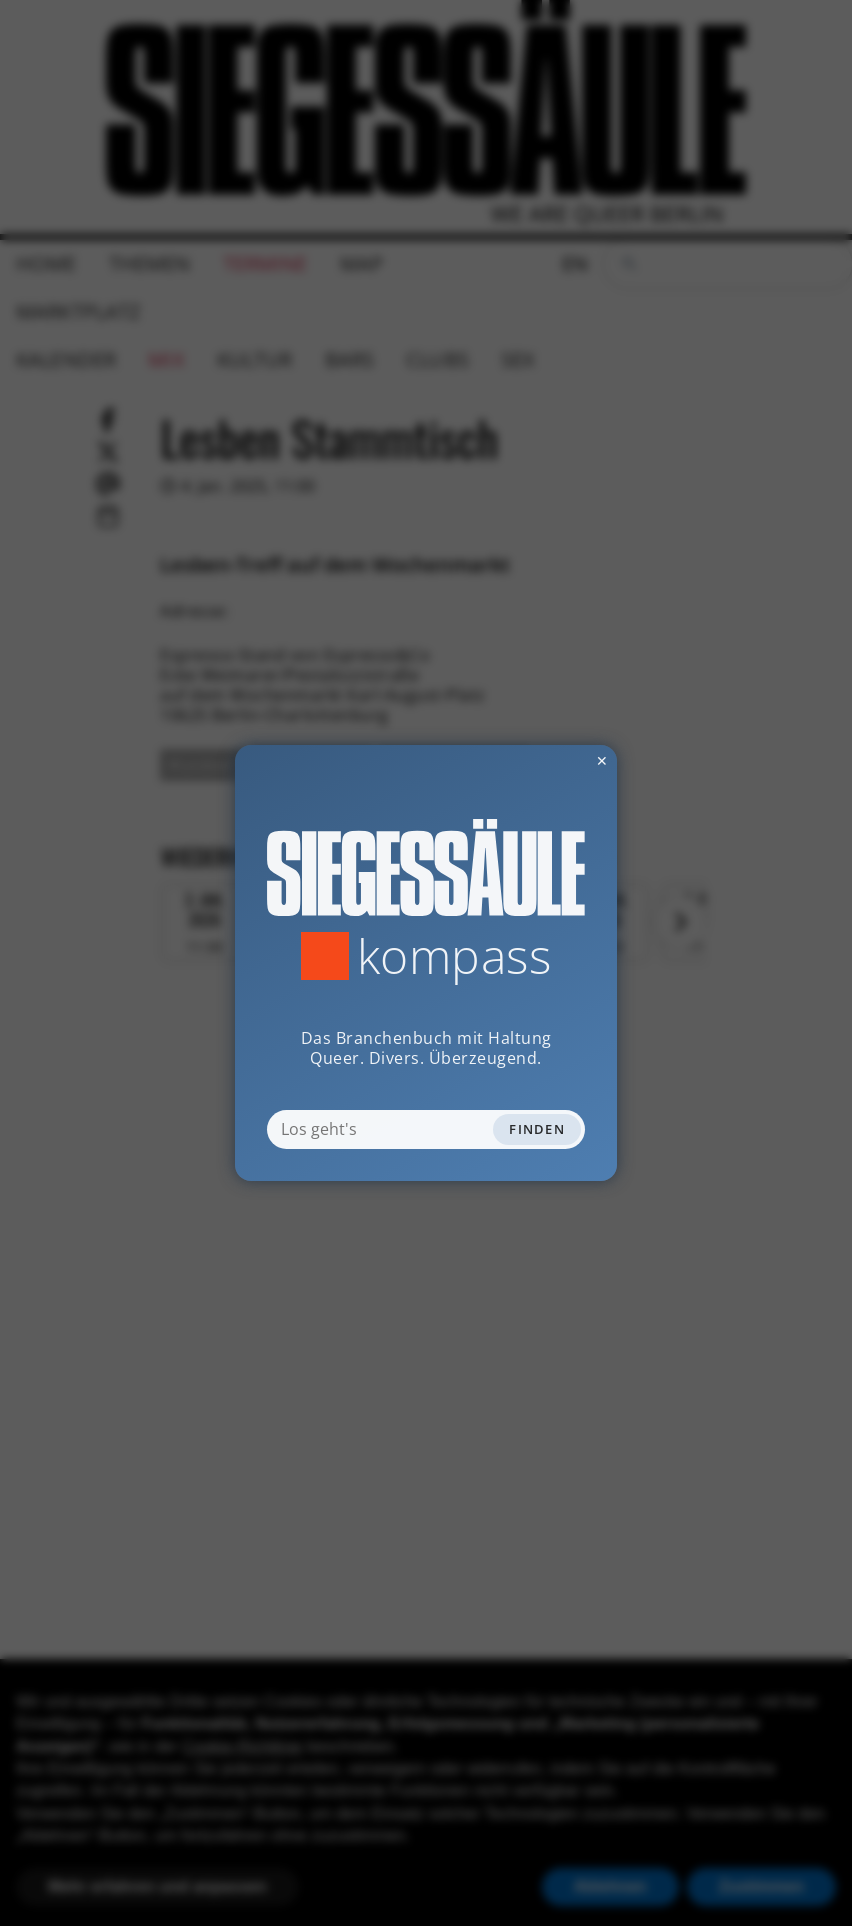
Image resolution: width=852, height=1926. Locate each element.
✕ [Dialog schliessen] (553, 760)
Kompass (454, 956)
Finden (537, 1129)
